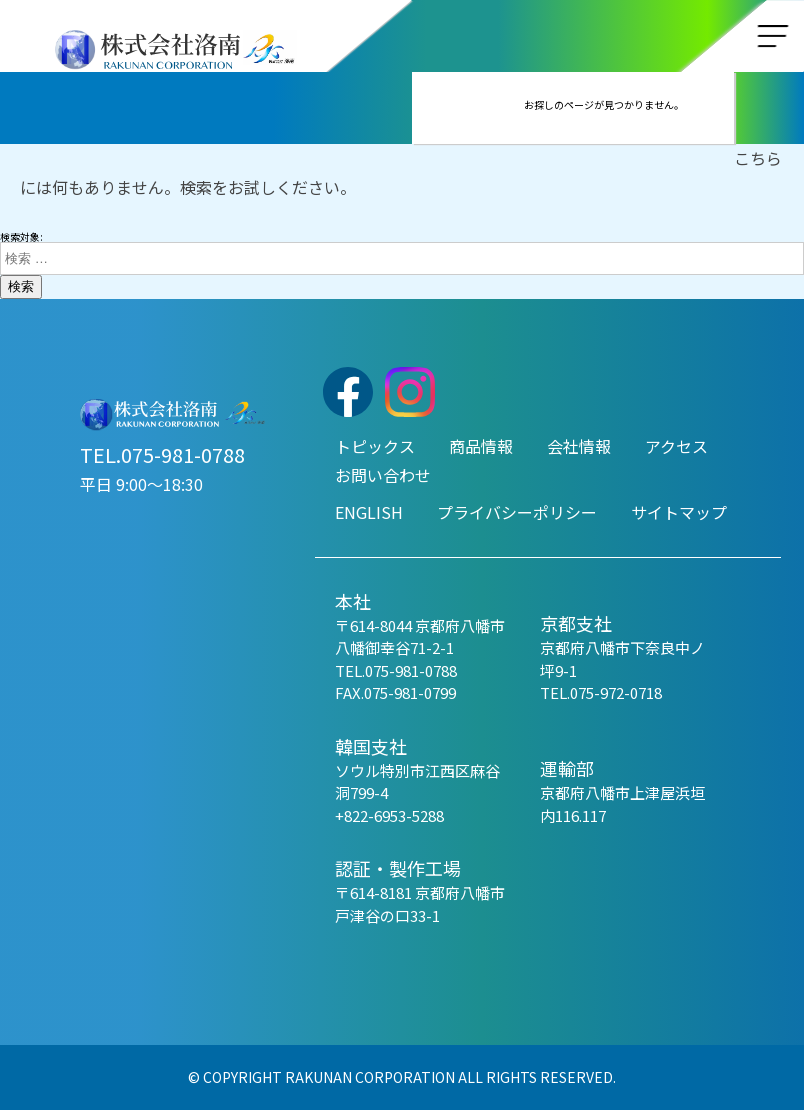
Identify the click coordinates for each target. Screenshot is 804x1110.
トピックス (375, 446)
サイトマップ (679, 512)
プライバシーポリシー (517, 512)
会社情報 (579, 446)
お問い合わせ (383, 475)
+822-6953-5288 (389, 815)
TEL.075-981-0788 (162, 454)
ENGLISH (369, 512)
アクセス (676, 446)
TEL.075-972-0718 (601, 692)
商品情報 (481, 446)
